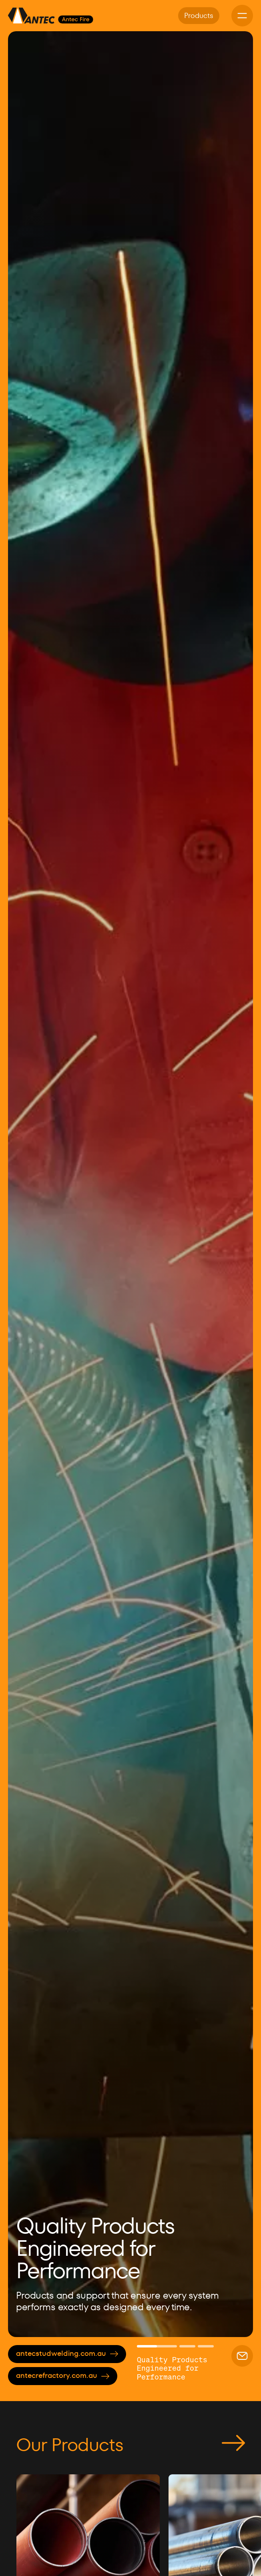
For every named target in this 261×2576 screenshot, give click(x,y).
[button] (28, 1184)
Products (198, 15)
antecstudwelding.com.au (67, 2353)
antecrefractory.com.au (62, 2375)
